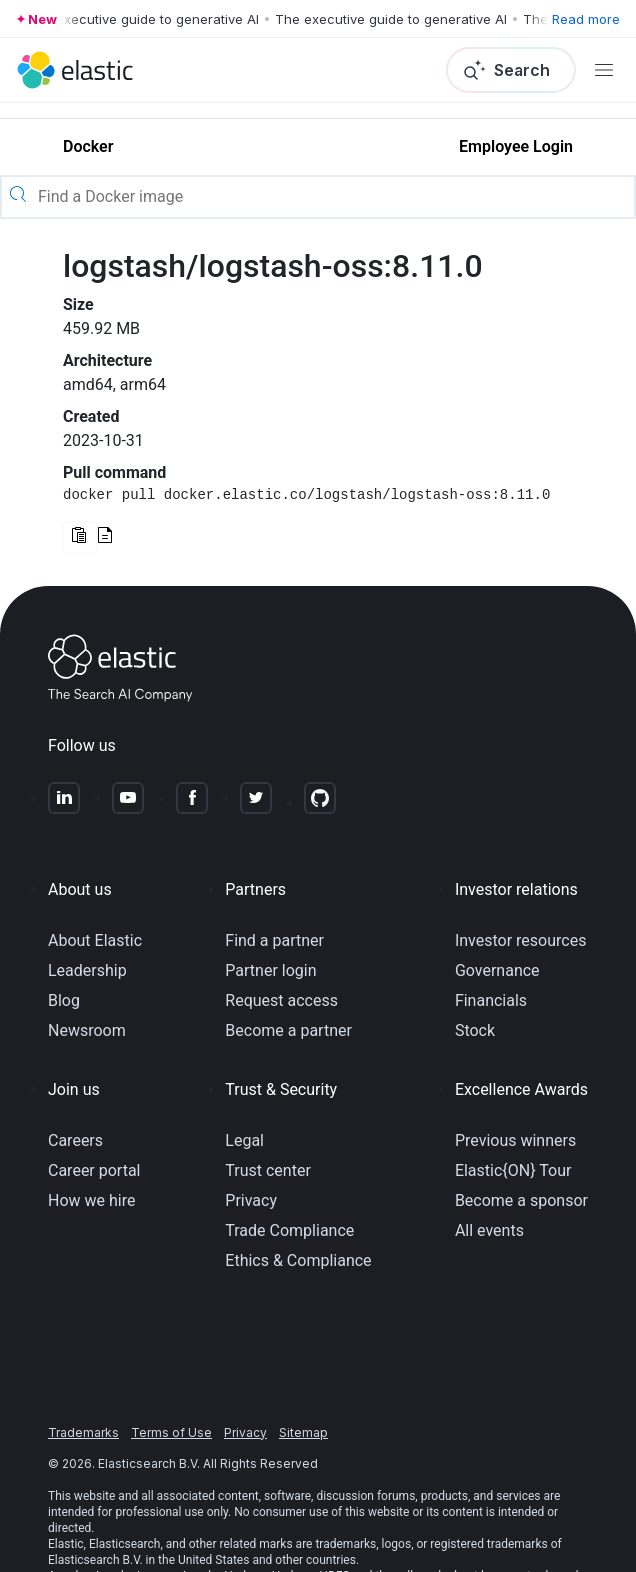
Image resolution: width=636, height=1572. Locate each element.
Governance (497, 970)
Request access (281, 1000)
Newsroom (87, 1030)
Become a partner (288, 1030)
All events (489, 1230)
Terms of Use (171, 1432)
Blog (64, 1000)
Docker (88, 146)
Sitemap (303, 1432)
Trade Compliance (289, 1230)
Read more (586, 19)
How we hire (91, 1200)
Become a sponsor (521, 1200)
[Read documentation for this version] (105, 537)
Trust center (268, 1170)
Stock (475, 1030)
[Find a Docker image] (334, 197)
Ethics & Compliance (298, 1260)
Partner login (270, 970)
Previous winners (515, 1140)
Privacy (251, 1200)
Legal (244, 1140)
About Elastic (95, 940)
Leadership (87, 970)
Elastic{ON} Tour (513, 1170)
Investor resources (521, 940)
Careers (75, 1140)
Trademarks (83, 1432)
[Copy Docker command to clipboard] (80, 538)
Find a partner (274, 940)
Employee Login (516, 146)
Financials (491, 1000)
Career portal (94, 1170)
